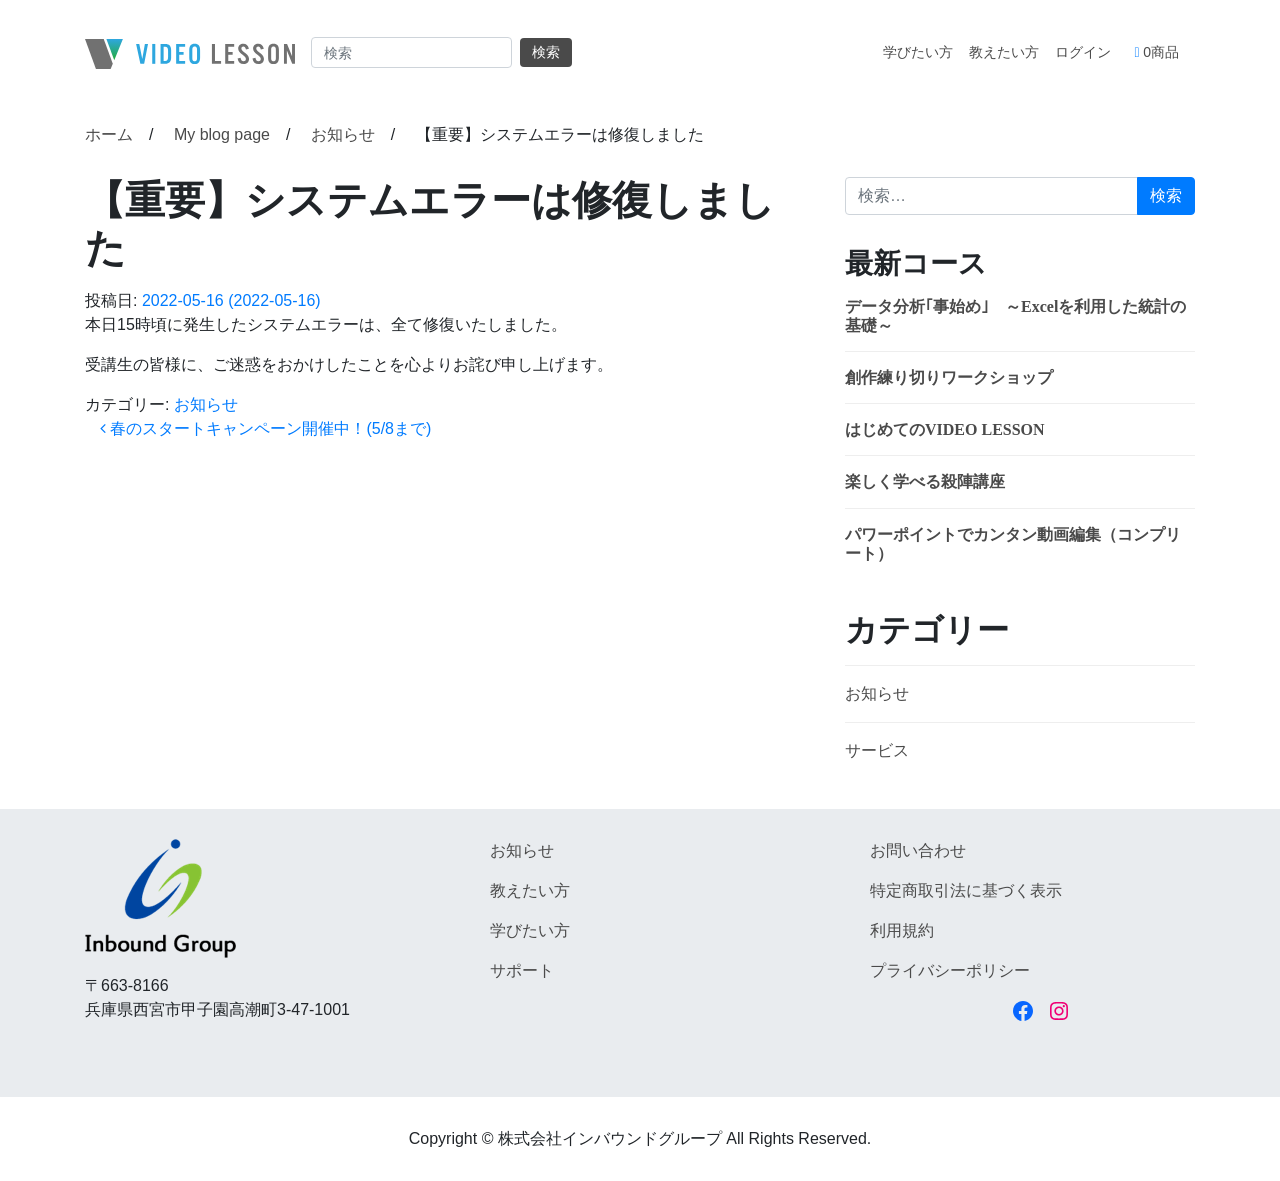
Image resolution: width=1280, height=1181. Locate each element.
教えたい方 (1004, 52)
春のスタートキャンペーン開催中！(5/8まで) (265, 428)
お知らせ (206, 404)
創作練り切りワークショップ (949, 377)
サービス (877, 750)
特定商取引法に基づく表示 (966, 890)
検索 (546, 52)
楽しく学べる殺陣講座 (925, 481)
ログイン (1083, 52)
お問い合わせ (918, 850)
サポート (522, 970)
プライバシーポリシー (950, 970)
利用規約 (902, 930)
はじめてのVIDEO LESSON (945, 429)
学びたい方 (918, 52)
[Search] (411, 52)
